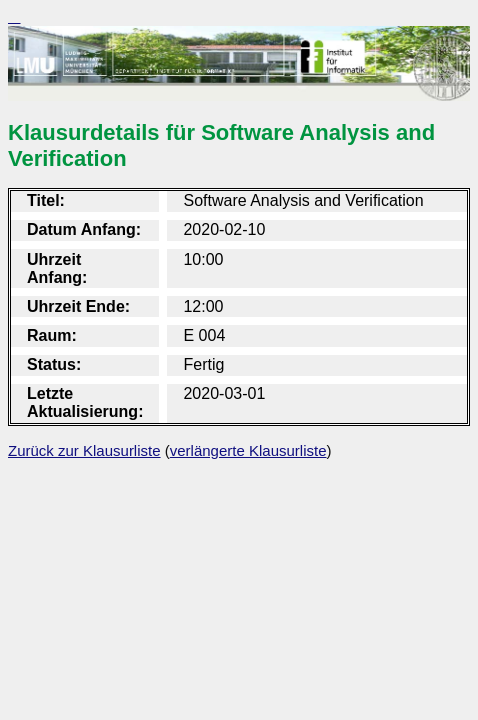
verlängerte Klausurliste (248, 450)
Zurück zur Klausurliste (84, 450)
